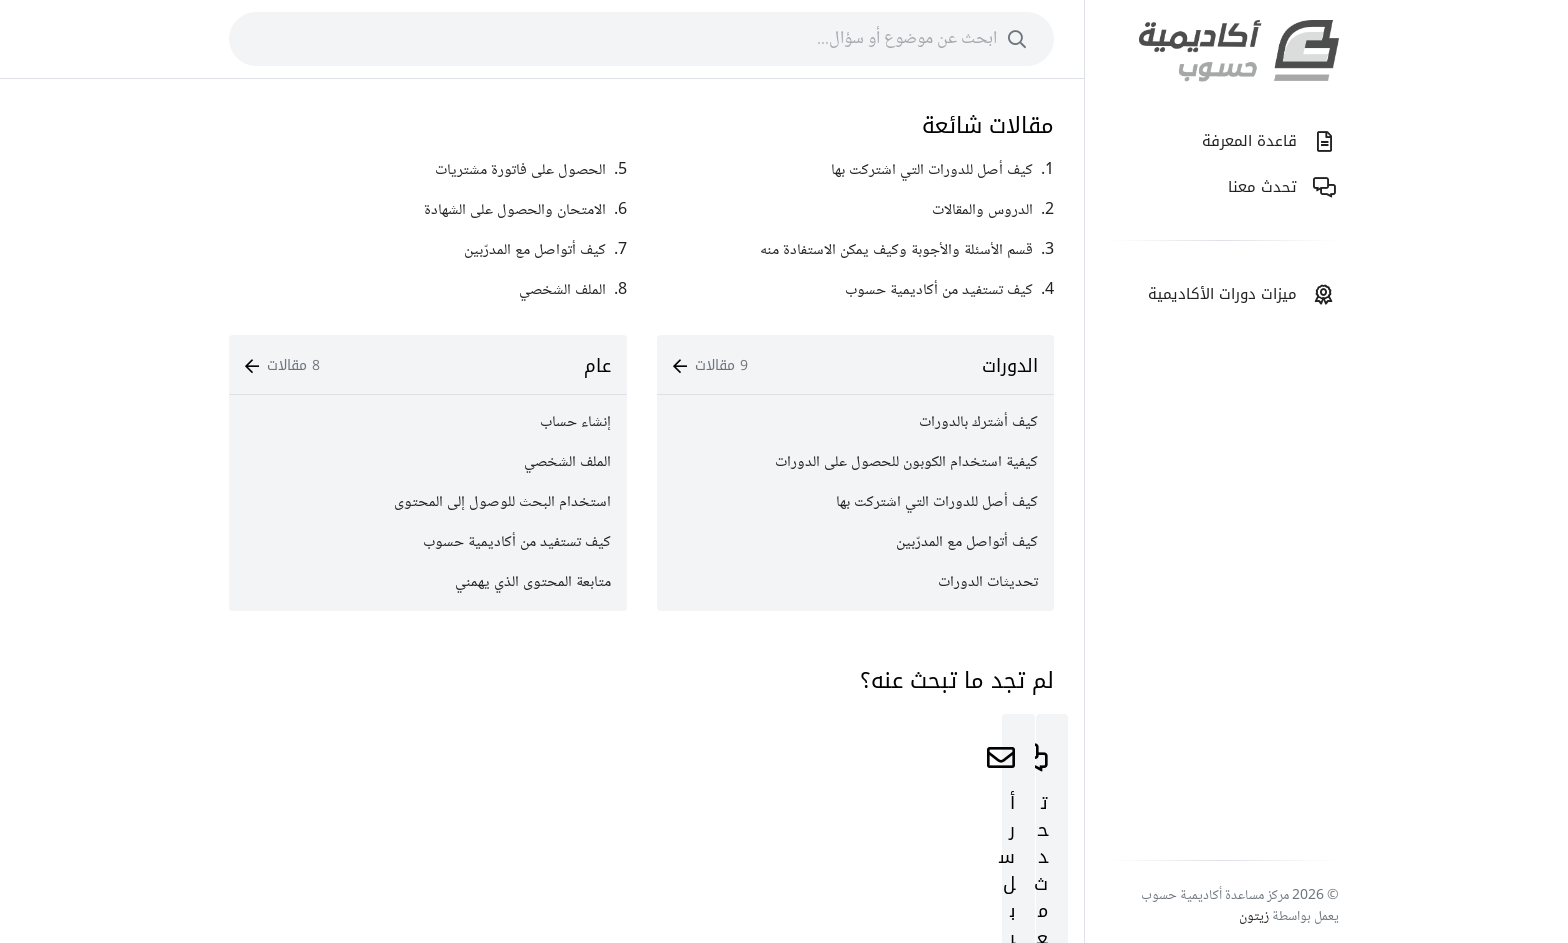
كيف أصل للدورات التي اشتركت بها (937, 502)
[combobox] (641, 39)
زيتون (1254, 917)
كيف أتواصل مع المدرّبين (967, 542)
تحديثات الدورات (988, 582)
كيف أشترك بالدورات (978, 422)
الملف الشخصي (567, 462)
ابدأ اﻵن (855, 847)
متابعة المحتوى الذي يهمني (533, 582)
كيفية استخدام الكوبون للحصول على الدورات (906, 462)
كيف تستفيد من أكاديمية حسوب (517, 542)
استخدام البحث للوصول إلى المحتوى (502, 502)
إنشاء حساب (575, 422)
